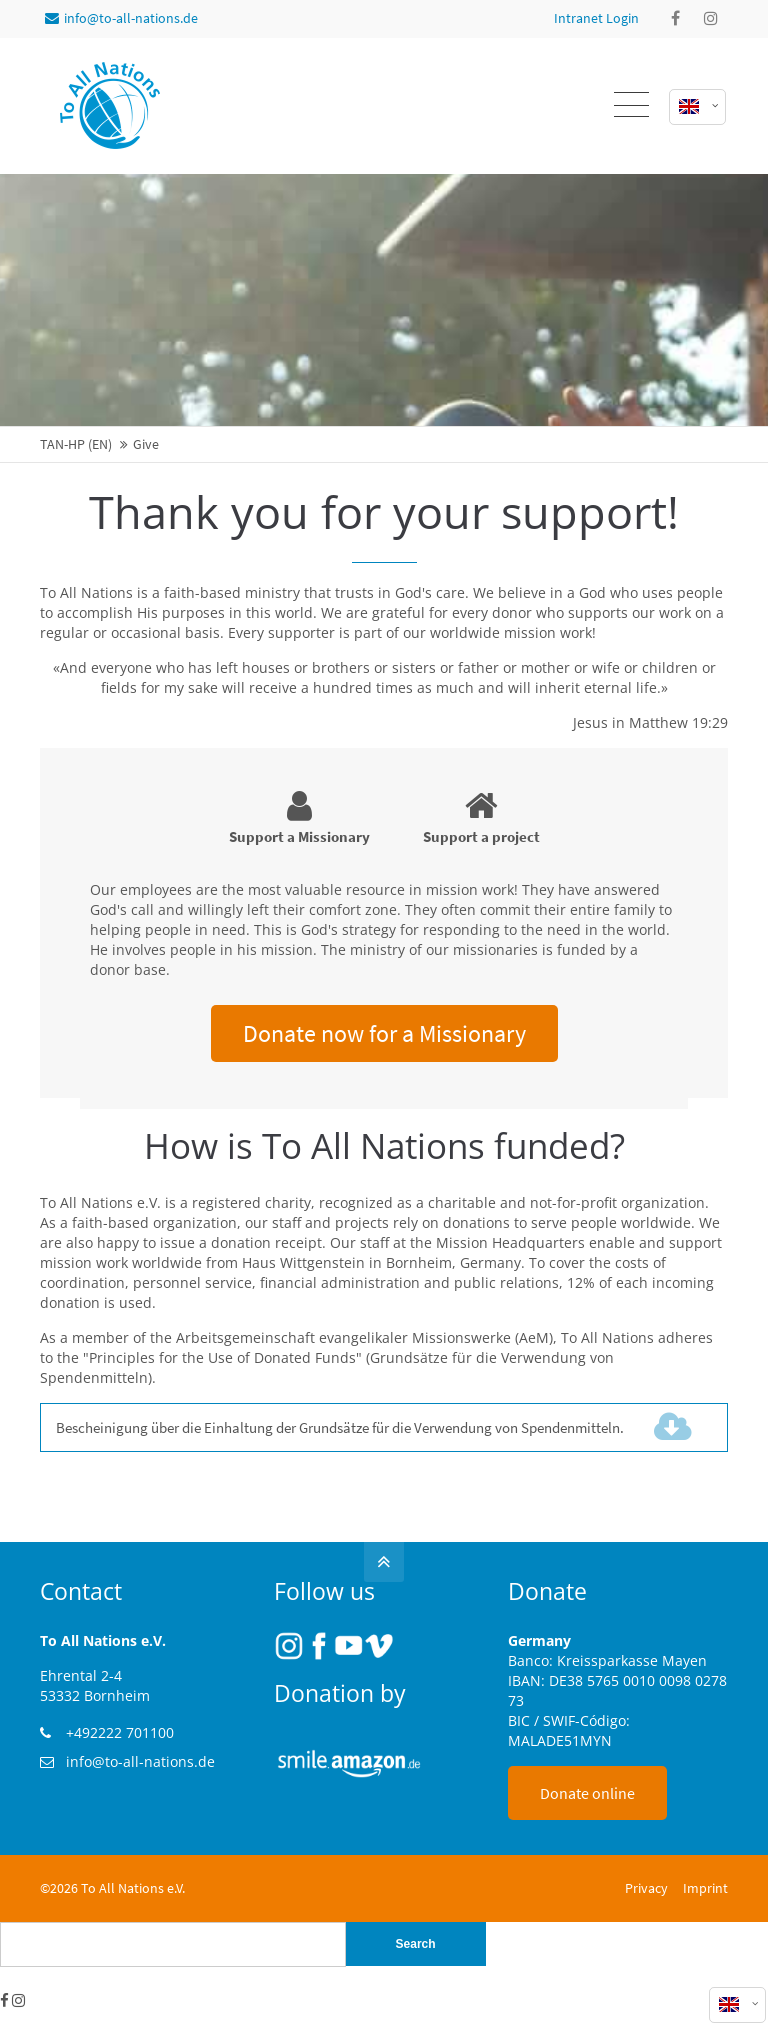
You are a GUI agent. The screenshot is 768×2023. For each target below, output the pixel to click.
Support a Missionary (299, 817)
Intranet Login (596, 18)
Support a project (481, 817)
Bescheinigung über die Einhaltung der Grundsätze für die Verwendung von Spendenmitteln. (375, 1427)
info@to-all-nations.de (121, 18)
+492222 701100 (120, 1732)
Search (416, 1944)
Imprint (705, 1888)
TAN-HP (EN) (76, 444)
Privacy (646, 1888)
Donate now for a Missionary (384, 1033)
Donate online (587, 1793)
